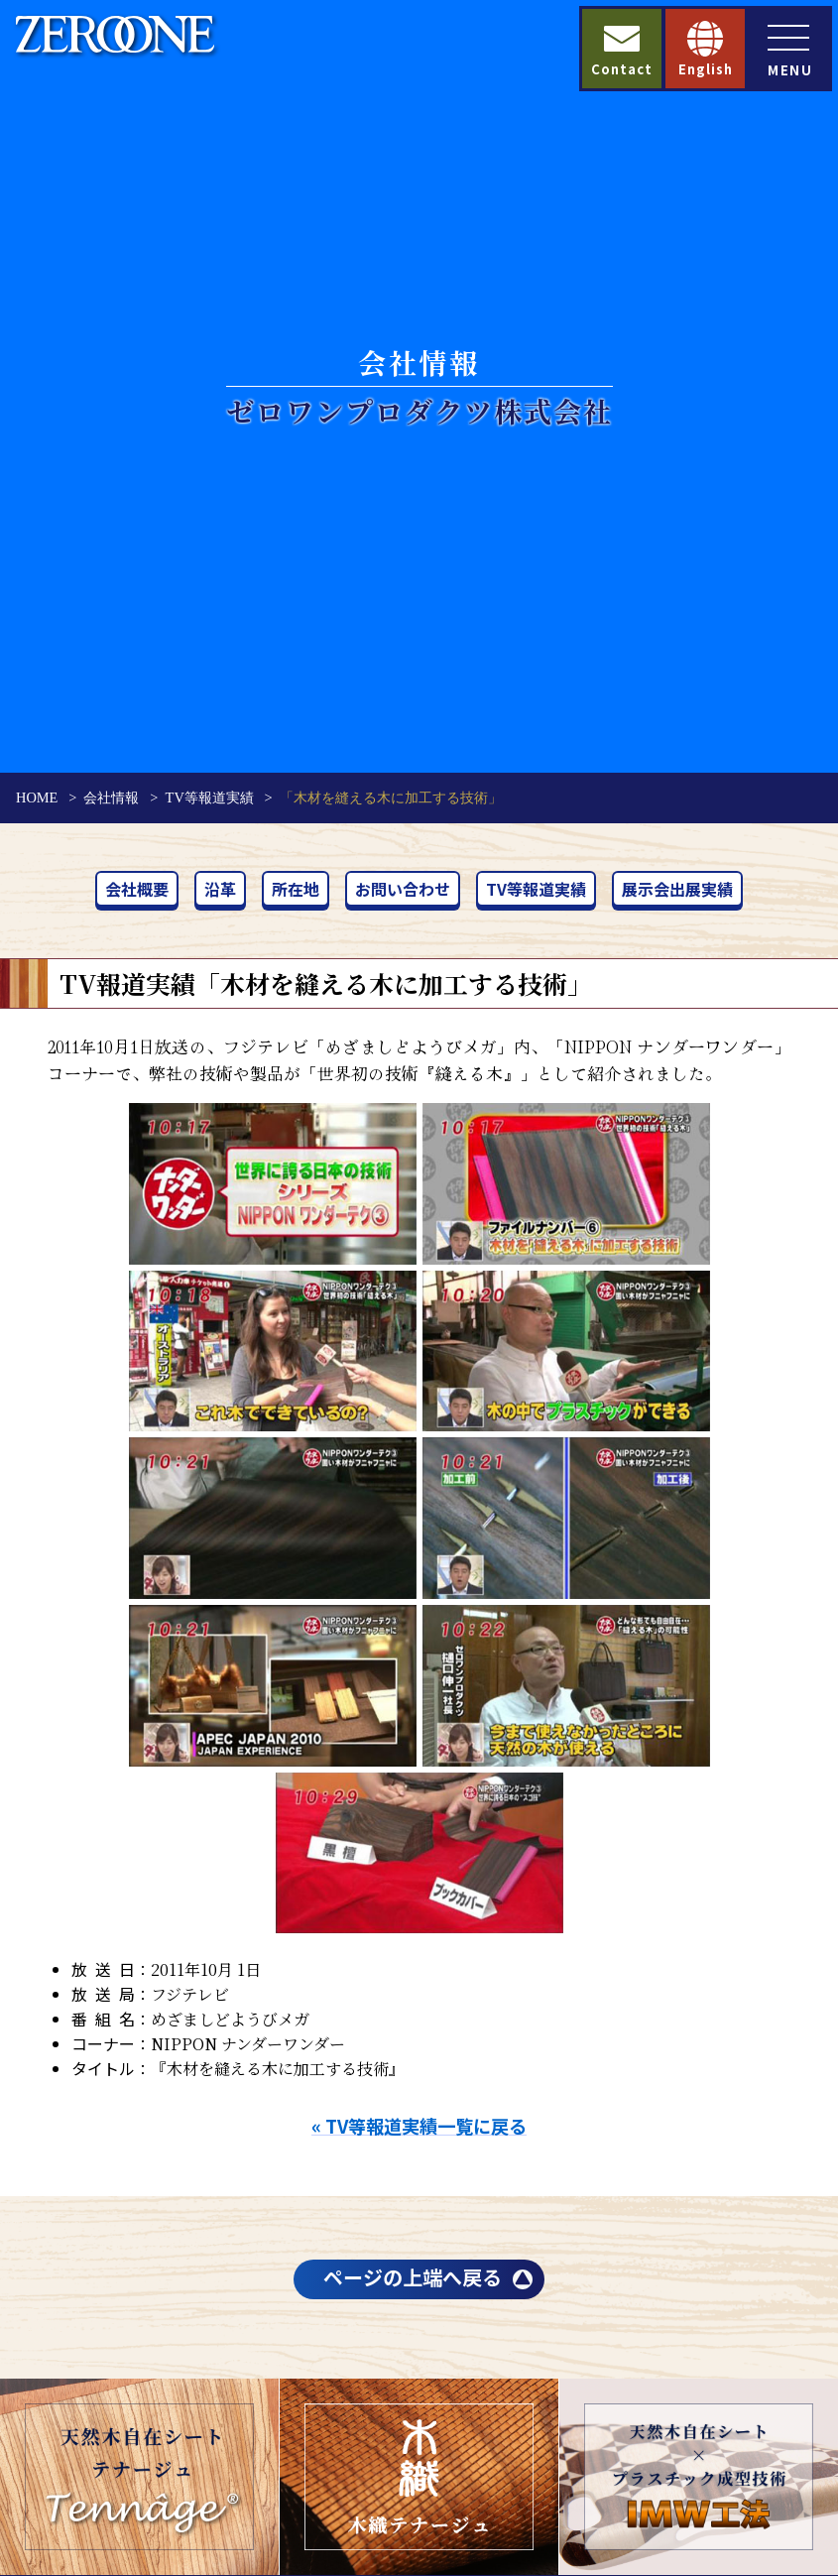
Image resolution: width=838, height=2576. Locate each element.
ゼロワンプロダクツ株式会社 (419, 410)
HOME (37, 797)
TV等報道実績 (210, 797)
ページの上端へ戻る (412, 2277)
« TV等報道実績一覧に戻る (419, 2126)
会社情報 (111, 797)
